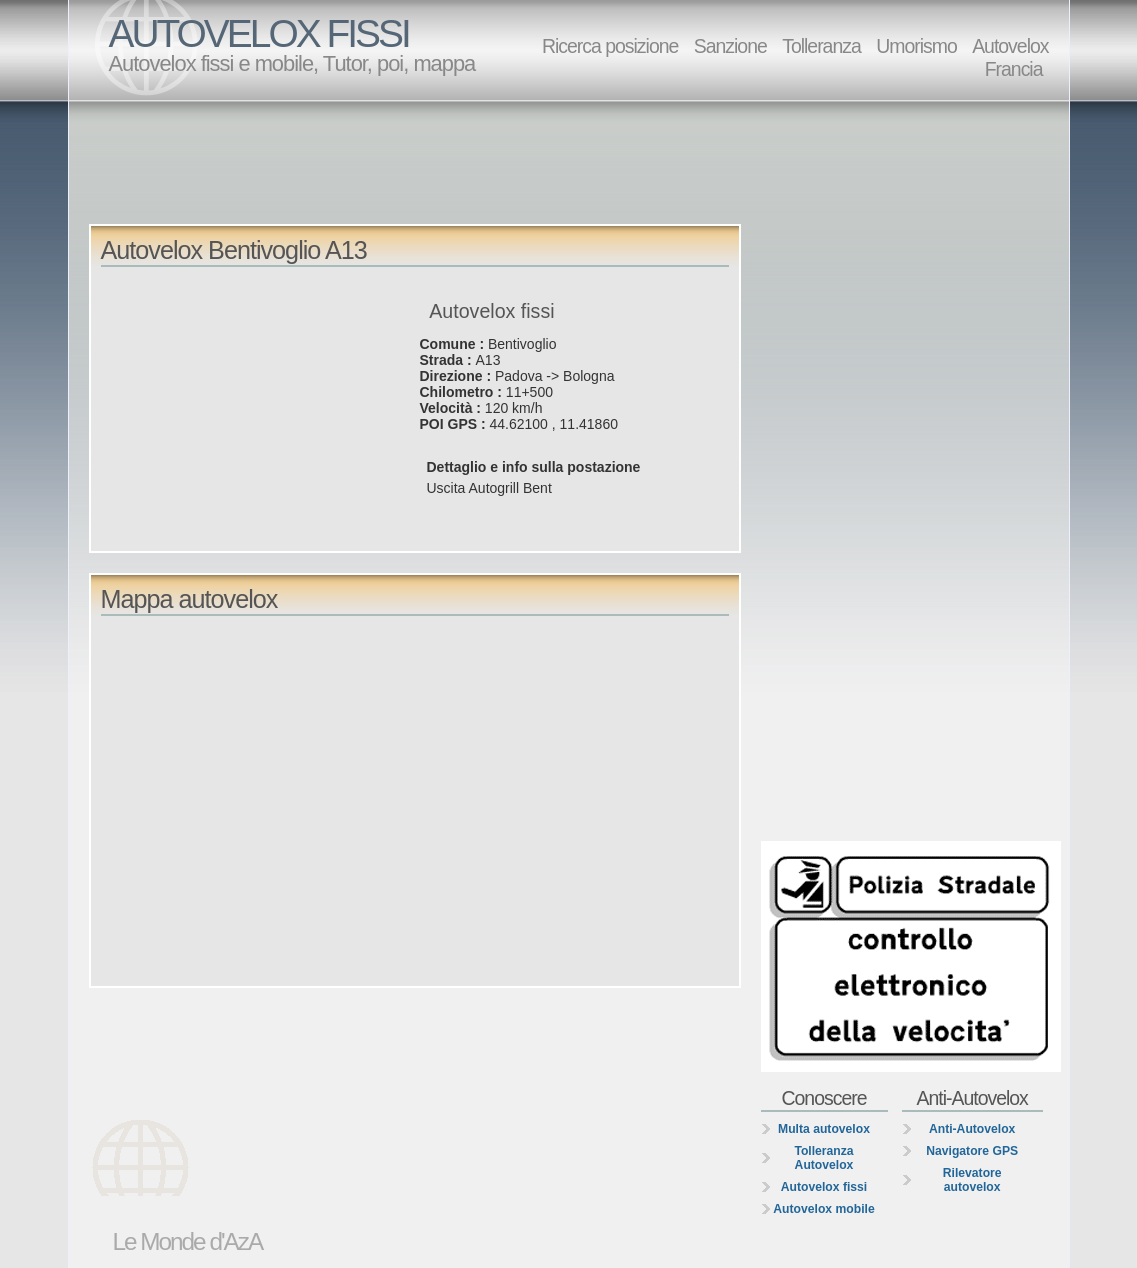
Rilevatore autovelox (972, 1180)
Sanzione (730, 46)
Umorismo (916, 46)
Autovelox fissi (824, 1187)
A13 (488, 360)
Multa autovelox (824, 1129)
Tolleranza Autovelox (823, 1158)
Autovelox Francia (1010, 57)
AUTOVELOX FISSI (259, 33)
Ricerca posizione (610, 46)
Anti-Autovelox (972, 1129)
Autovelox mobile (823, 1209)
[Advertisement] (574, 161)
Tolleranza (821, 46)
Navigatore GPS (972, 1151)
